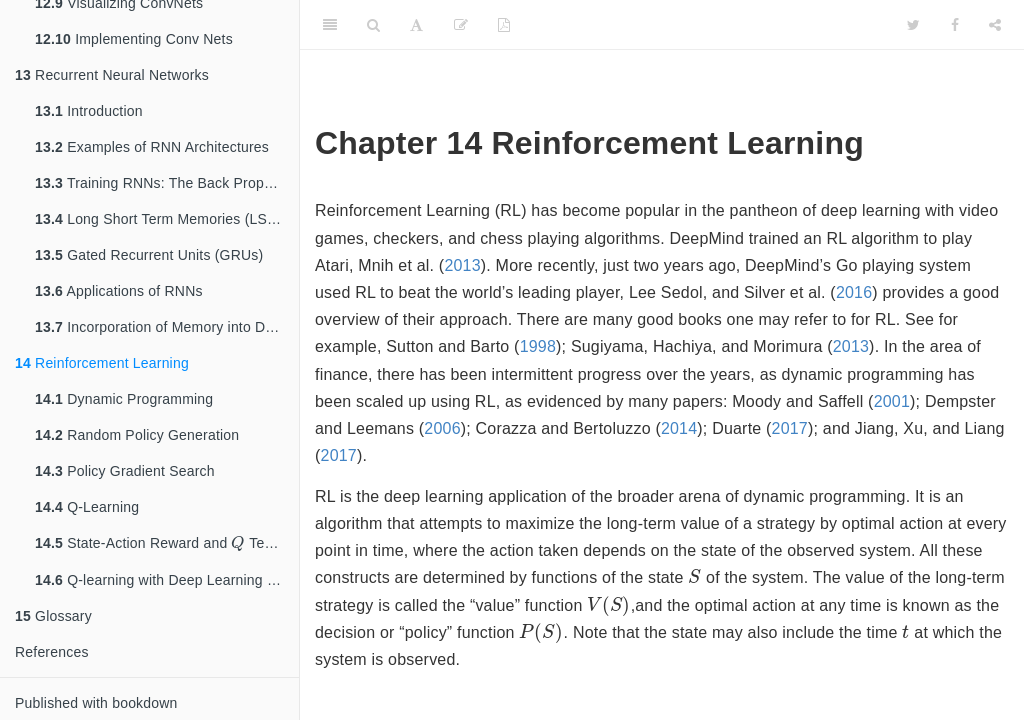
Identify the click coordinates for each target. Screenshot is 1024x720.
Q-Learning (87, 507)
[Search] (373, 25)
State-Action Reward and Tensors (165, 543)
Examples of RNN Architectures (152, 147)
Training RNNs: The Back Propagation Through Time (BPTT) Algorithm (167, 183)
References (52, 653)
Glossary (53, 617)
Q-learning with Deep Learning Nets (166, 581)
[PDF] (504, 25)
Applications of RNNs (119, 291)
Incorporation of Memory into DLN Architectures (167, 327)
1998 (538, 346)
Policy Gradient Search (125, 471)
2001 (892, 401)
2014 (679, 428)
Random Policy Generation (137, 435)
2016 (854, 292)
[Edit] (461, 25)
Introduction (89, 111)
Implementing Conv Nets (134, 39)
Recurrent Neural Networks (112, 75)
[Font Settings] (416, 25)
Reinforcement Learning (102, 363)
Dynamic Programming (124, 399)
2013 (462, 265)
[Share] (995, 25)
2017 (790, 428)
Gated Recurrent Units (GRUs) (149, 255)
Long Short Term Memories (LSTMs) (167, 219)
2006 (442, 428)
